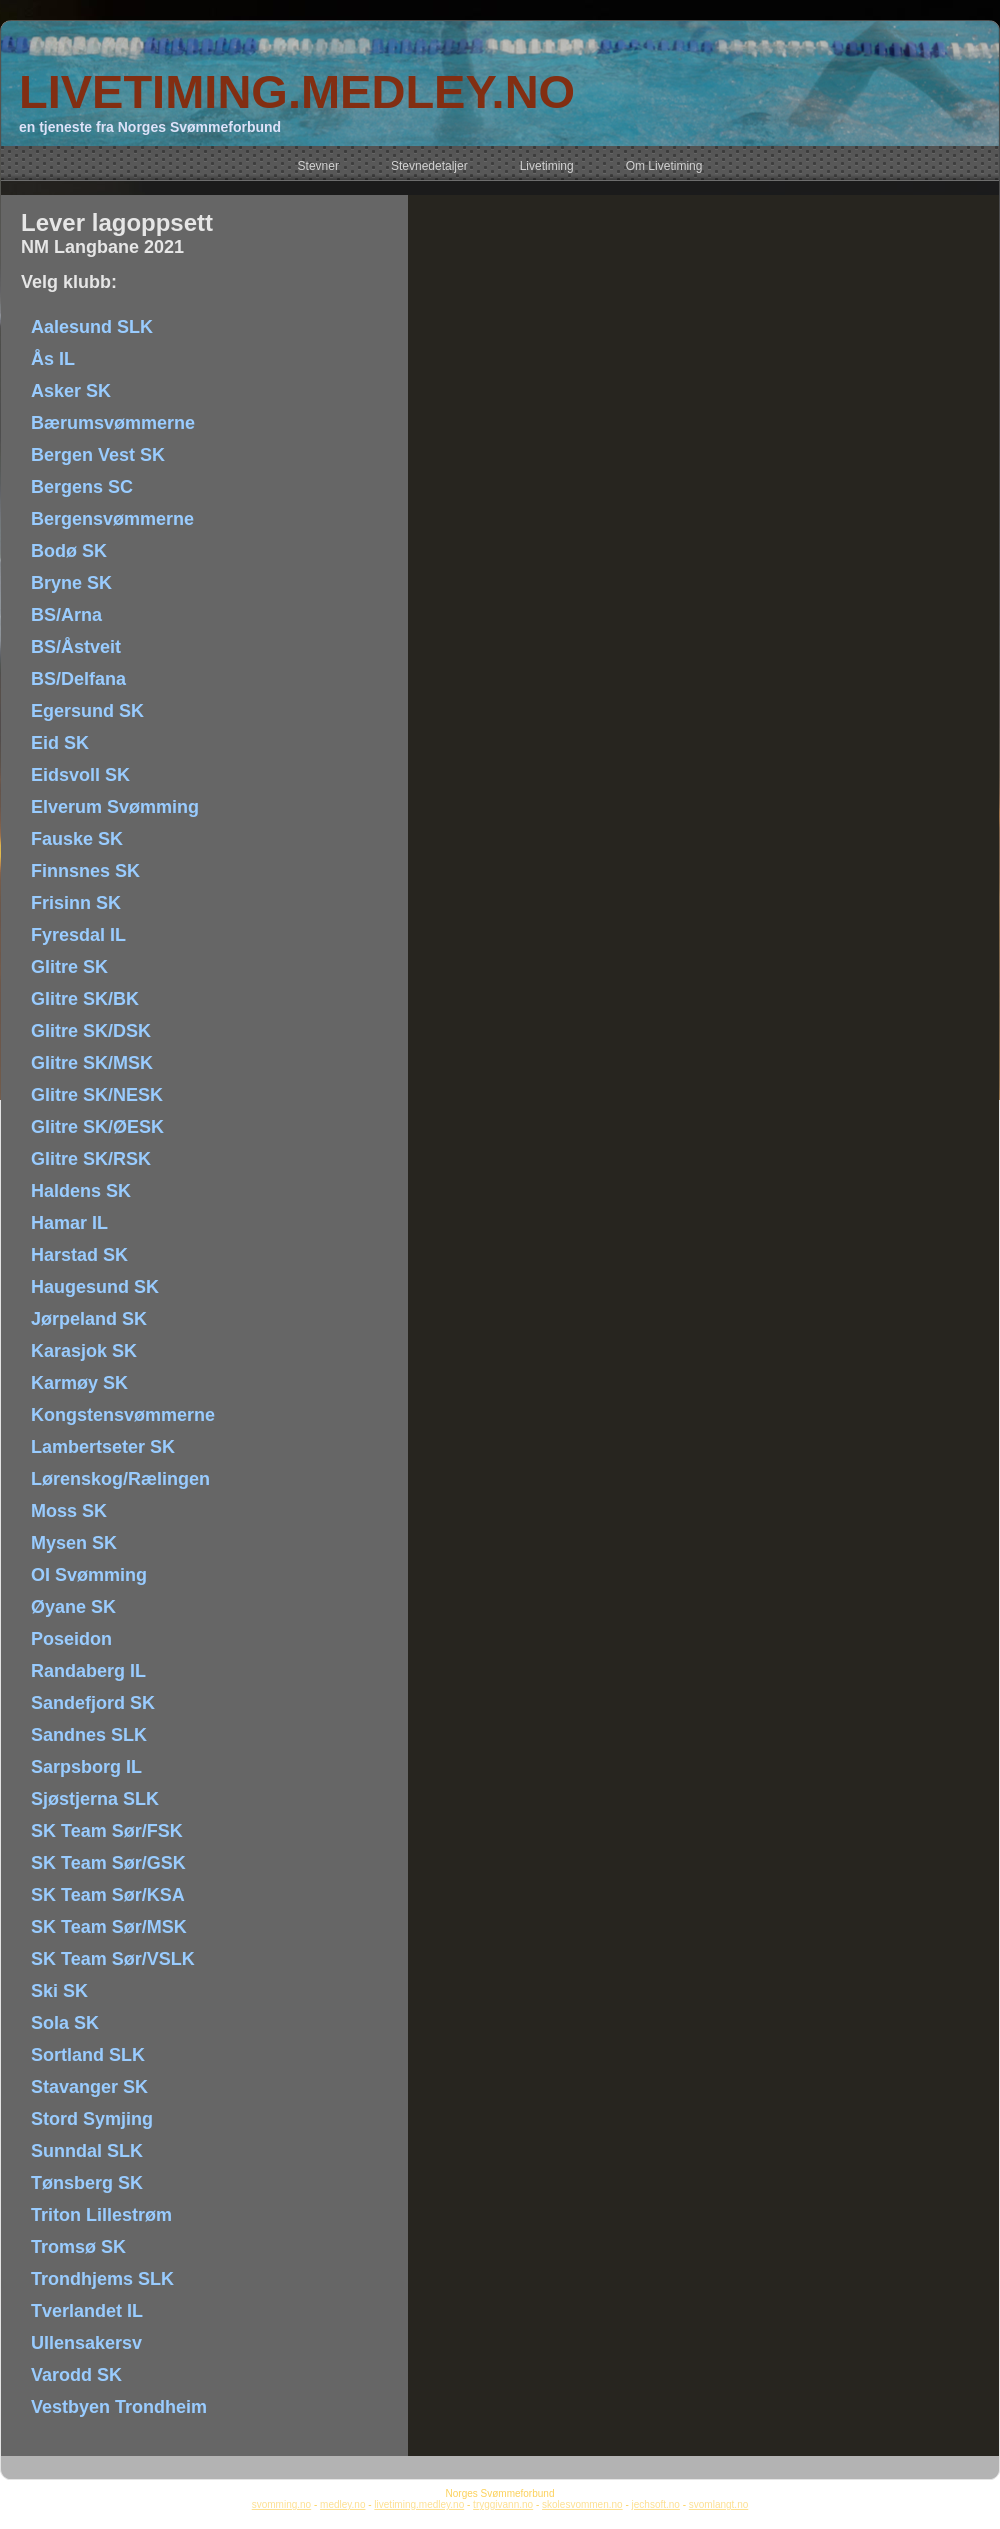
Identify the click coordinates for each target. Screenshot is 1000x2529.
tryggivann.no (503, 2504)
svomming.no (281, 2504)
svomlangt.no (718, 2504)
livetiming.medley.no (419, 2504)
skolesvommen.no (582, 2504)
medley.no (342, 2504)
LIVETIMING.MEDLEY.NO (297, 91)
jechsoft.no (656, 2504)
